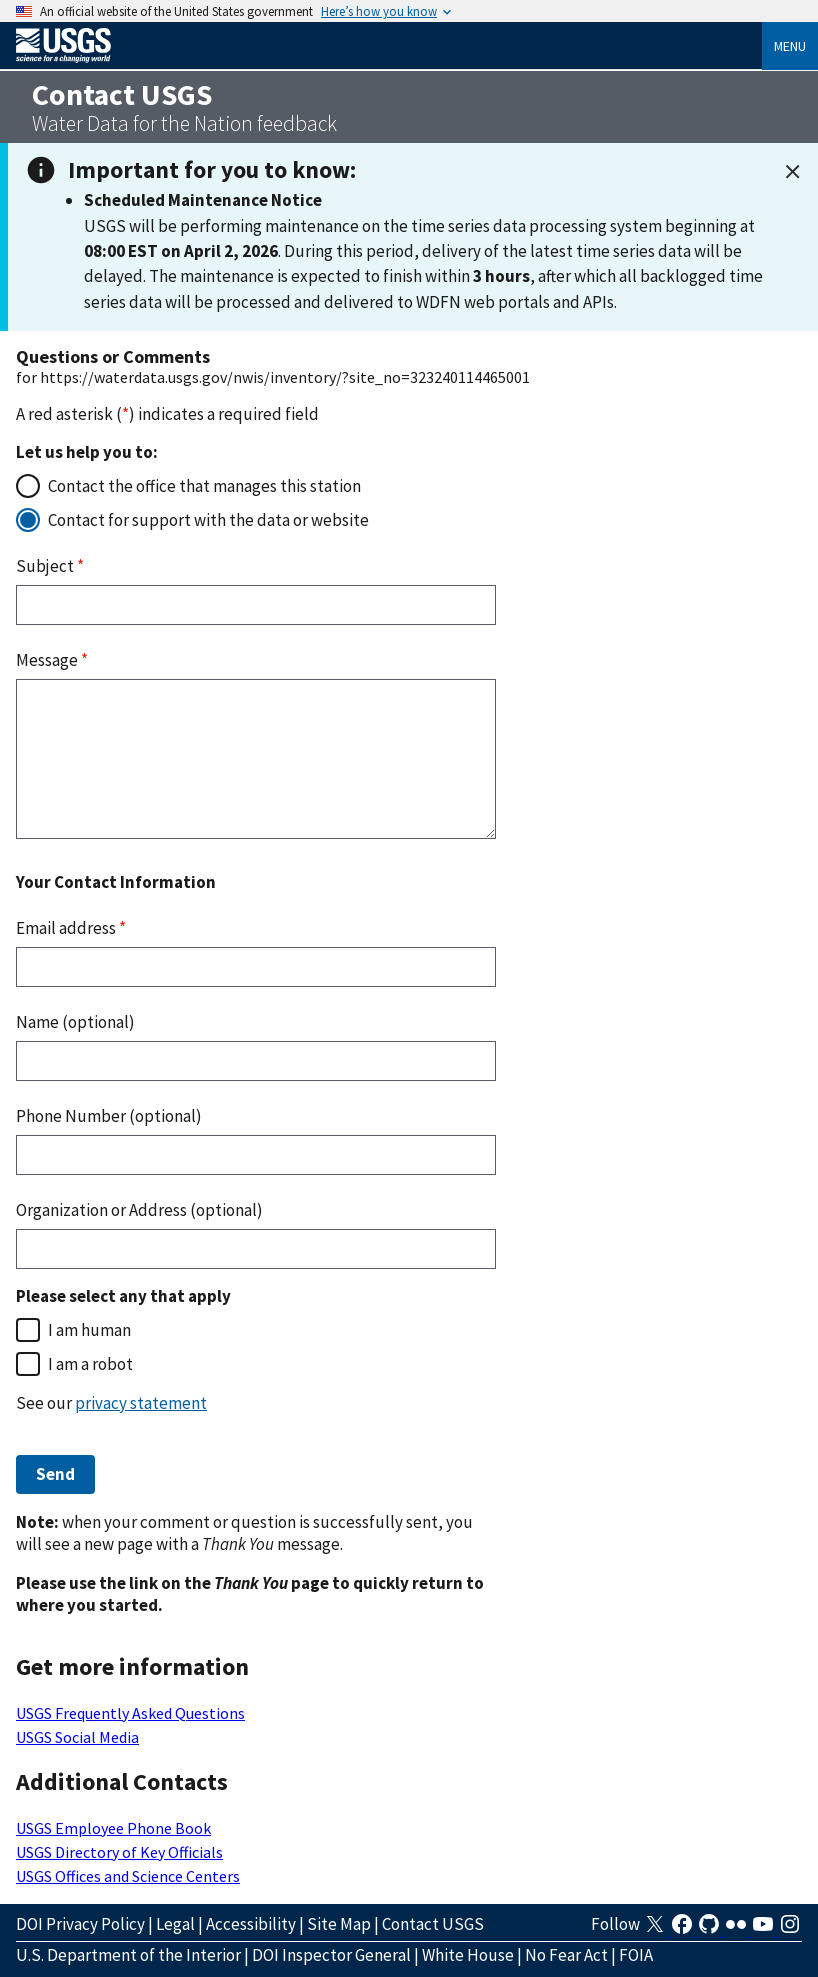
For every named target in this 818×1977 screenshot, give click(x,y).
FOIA (636, 1955)
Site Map (339, 1924)
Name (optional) (75, 1022)
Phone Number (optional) (109, 1116)
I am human (89, 1330)
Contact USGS (433, 1924)
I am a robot (90, 1364)
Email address (71, 928)
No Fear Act (566, 1955)
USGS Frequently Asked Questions (130, 1713)
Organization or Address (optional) (139, 1210)
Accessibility (251, 1924)
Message (52, 660)
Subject (50, 566)
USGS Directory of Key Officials (119, 1852)
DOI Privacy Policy (80, 1924)
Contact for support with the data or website (208, 520)
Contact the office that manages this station (204, 486)
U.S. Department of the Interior (128, 1955)
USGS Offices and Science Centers (128, 1876)
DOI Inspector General (331, 1955)
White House (468, 1955)
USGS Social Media (77, 1737)
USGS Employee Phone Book (113, 1828)
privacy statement (141, 1403)
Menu (790, 46)
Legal (175, 1924)
